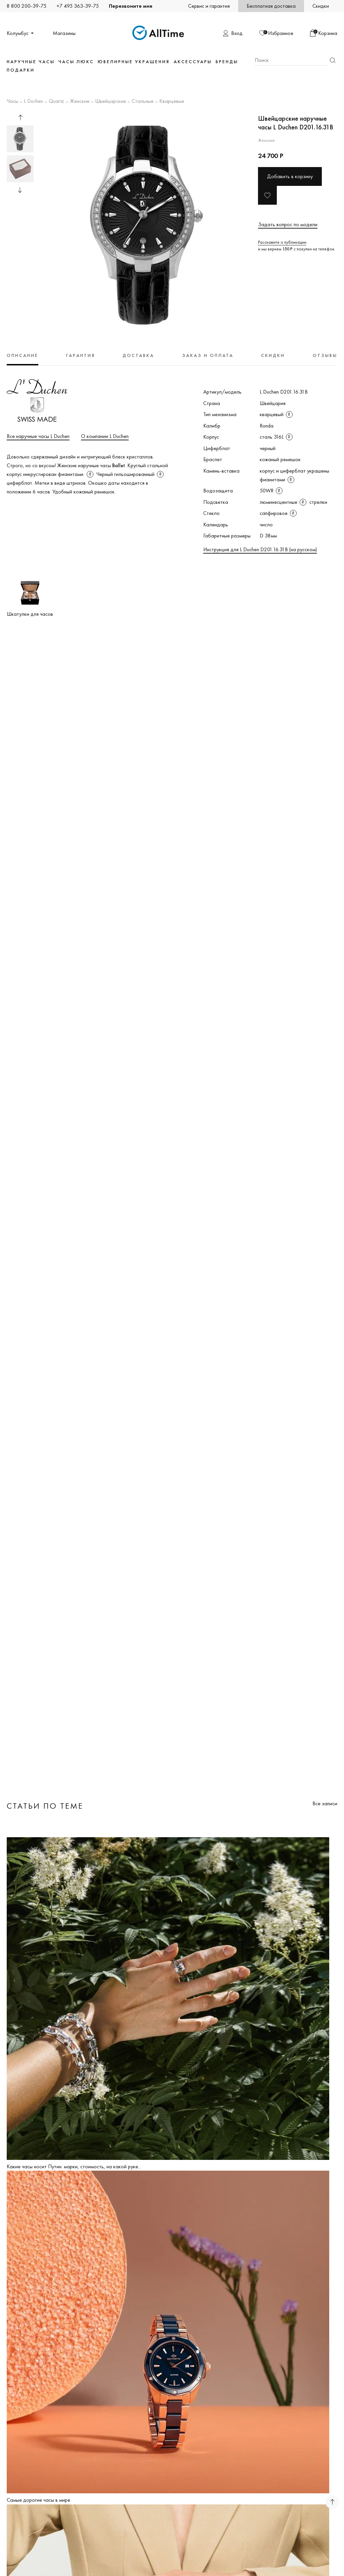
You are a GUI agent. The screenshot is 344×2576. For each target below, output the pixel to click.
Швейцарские (110, 101)
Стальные (143, 101)
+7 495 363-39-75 (77, 5)
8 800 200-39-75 (26, 5)
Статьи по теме (45, 1806)
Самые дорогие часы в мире (38, 2499)
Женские (79, 101)
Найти (332, 60)
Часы (12, 101)
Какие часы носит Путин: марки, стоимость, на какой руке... (74, 2166)
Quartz (56, 101)
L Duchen (33, 101)
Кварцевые (171, 101)
